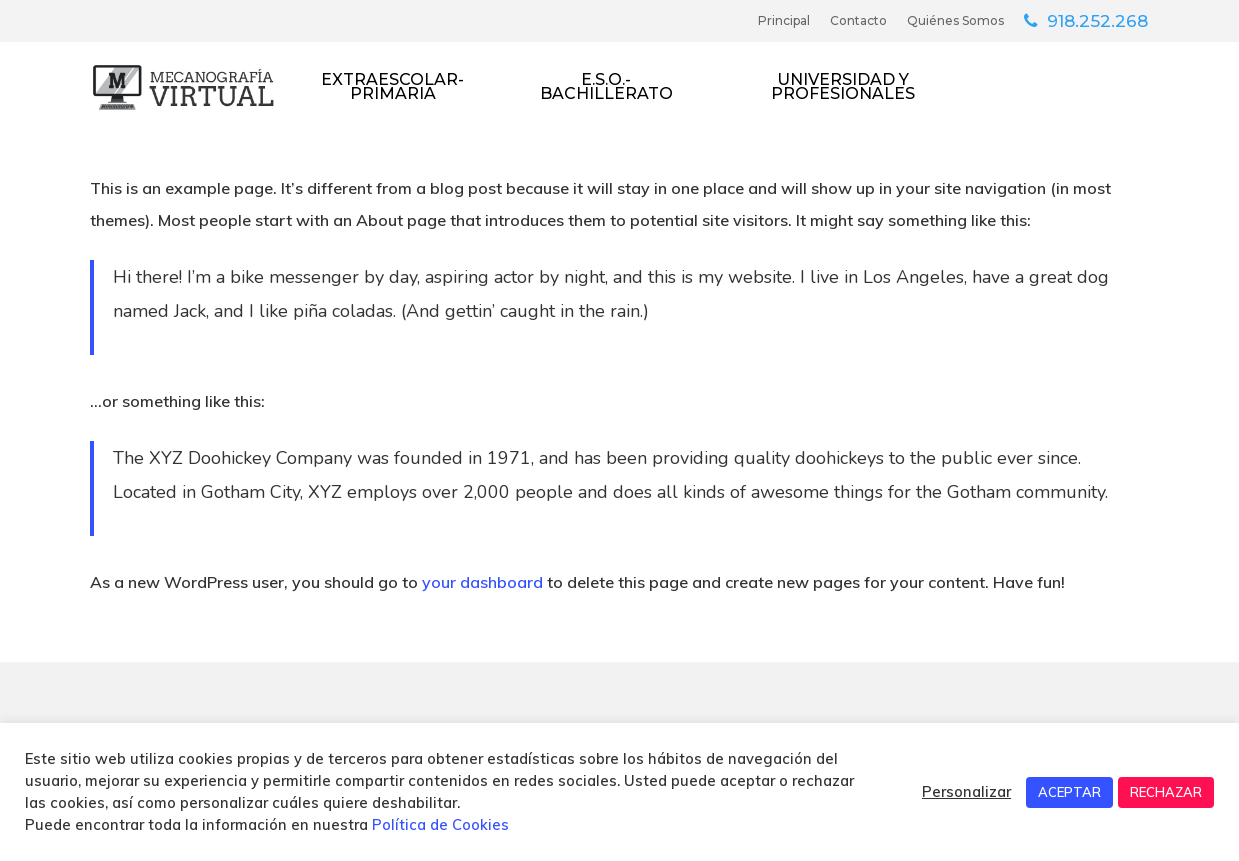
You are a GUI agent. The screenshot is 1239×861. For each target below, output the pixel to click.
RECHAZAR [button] (1166, 792)
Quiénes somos (955, 20)
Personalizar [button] (966, 792)
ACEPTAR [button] (1069, 792)
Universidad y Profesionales (843, 87)
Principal (784, 20)
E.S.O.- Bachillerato (606, 87)
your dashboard (482, 582)
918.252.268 (1097, 20)
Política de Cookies (440, 824)
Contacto (858, 20)
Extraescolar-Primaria (392, 87)
